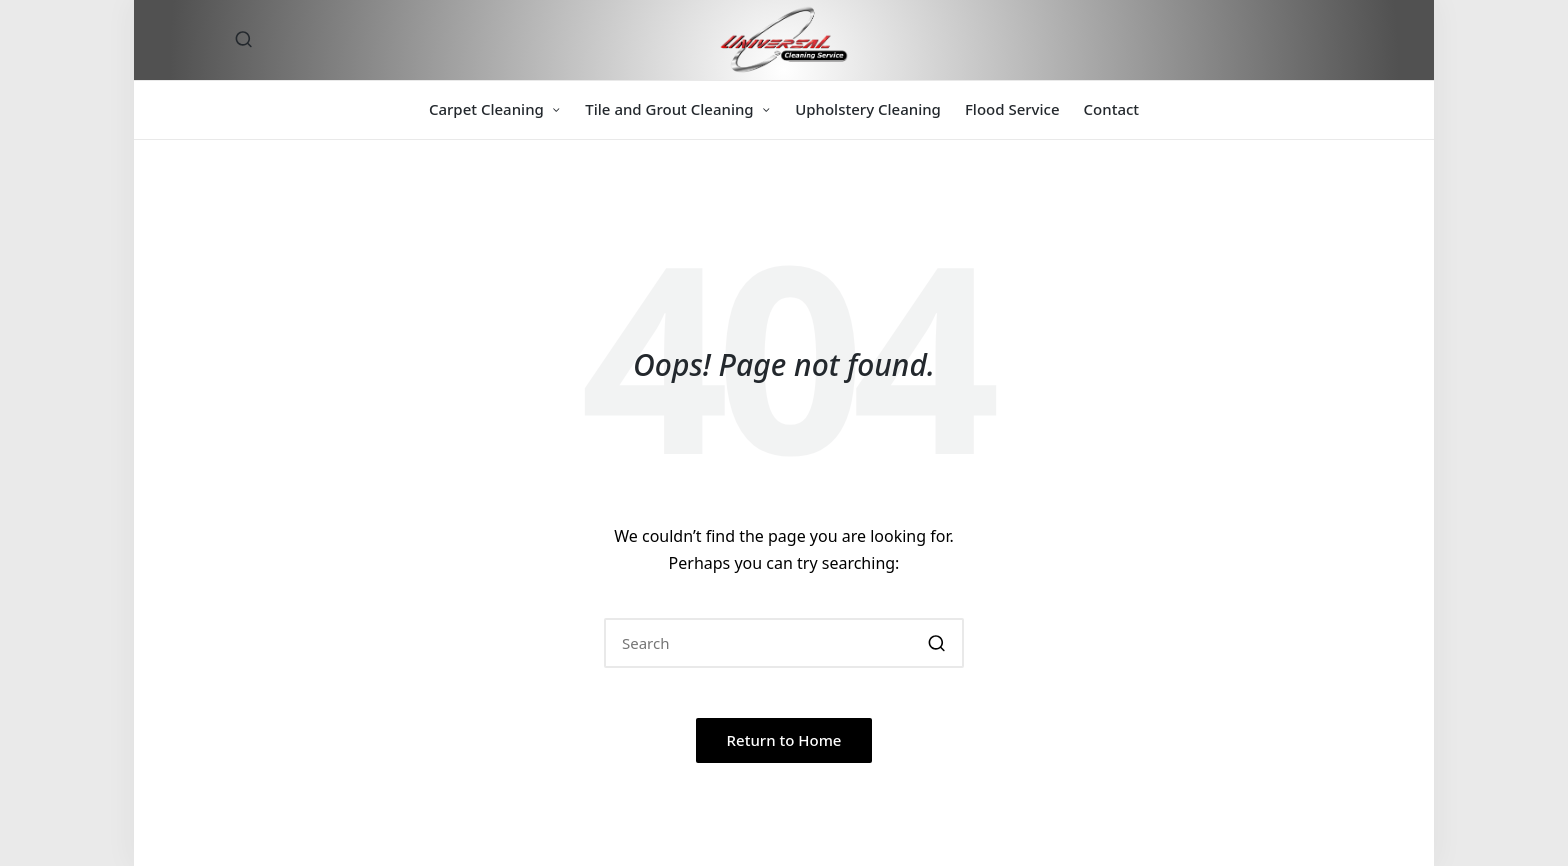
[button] (936, 643)
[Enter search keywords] (784, 643)
